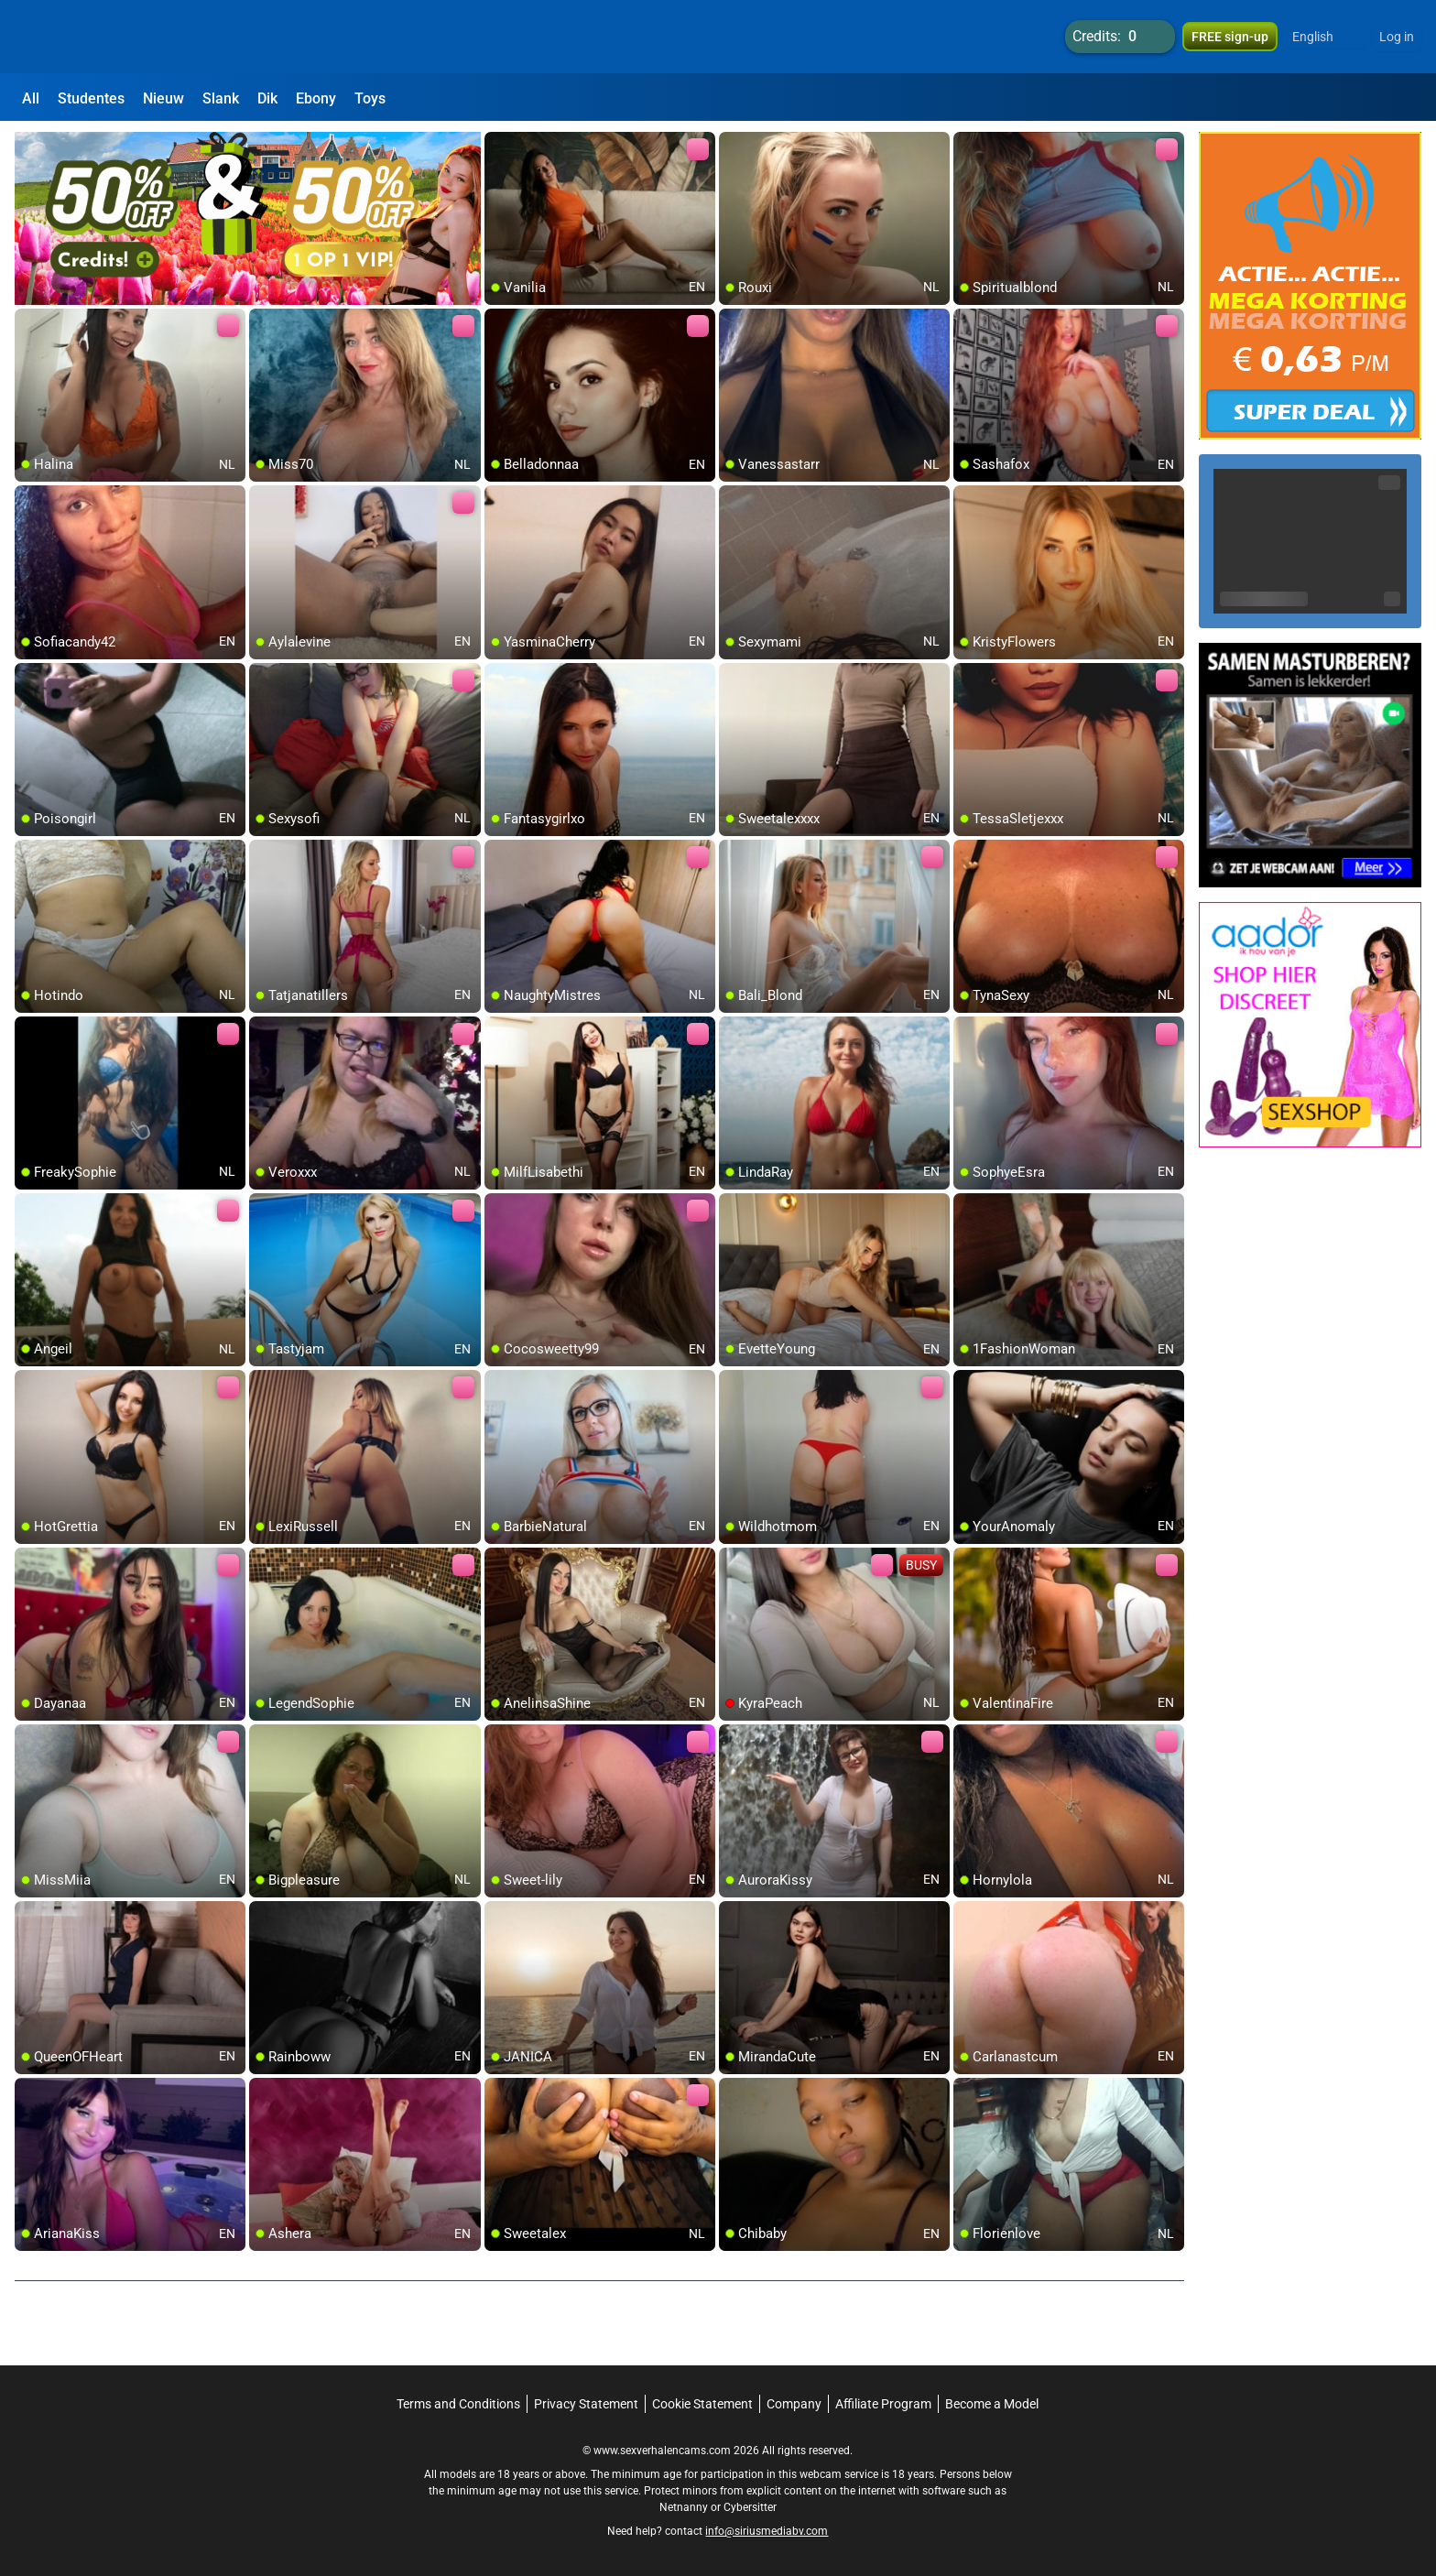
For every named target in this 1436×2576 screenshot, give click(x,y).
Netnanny (685, 2507)
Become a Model (992, 2404)
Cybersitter (750, 2507)
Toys (370, 98)
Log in (1396, 36)
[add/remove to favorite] (499, 146)
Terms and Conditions (458, 2404)
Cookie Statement (702, 2404)
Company (794, 2404)
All (30, 98)
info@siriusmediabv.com (766, 2531)
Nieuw (163, 98)
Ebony (316, 98)
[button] (1325, 37)
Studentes (91, 98)
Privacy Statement (586, 2404)
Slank (220, 98)
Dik (267, 98)
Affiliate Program (883, 2404)
